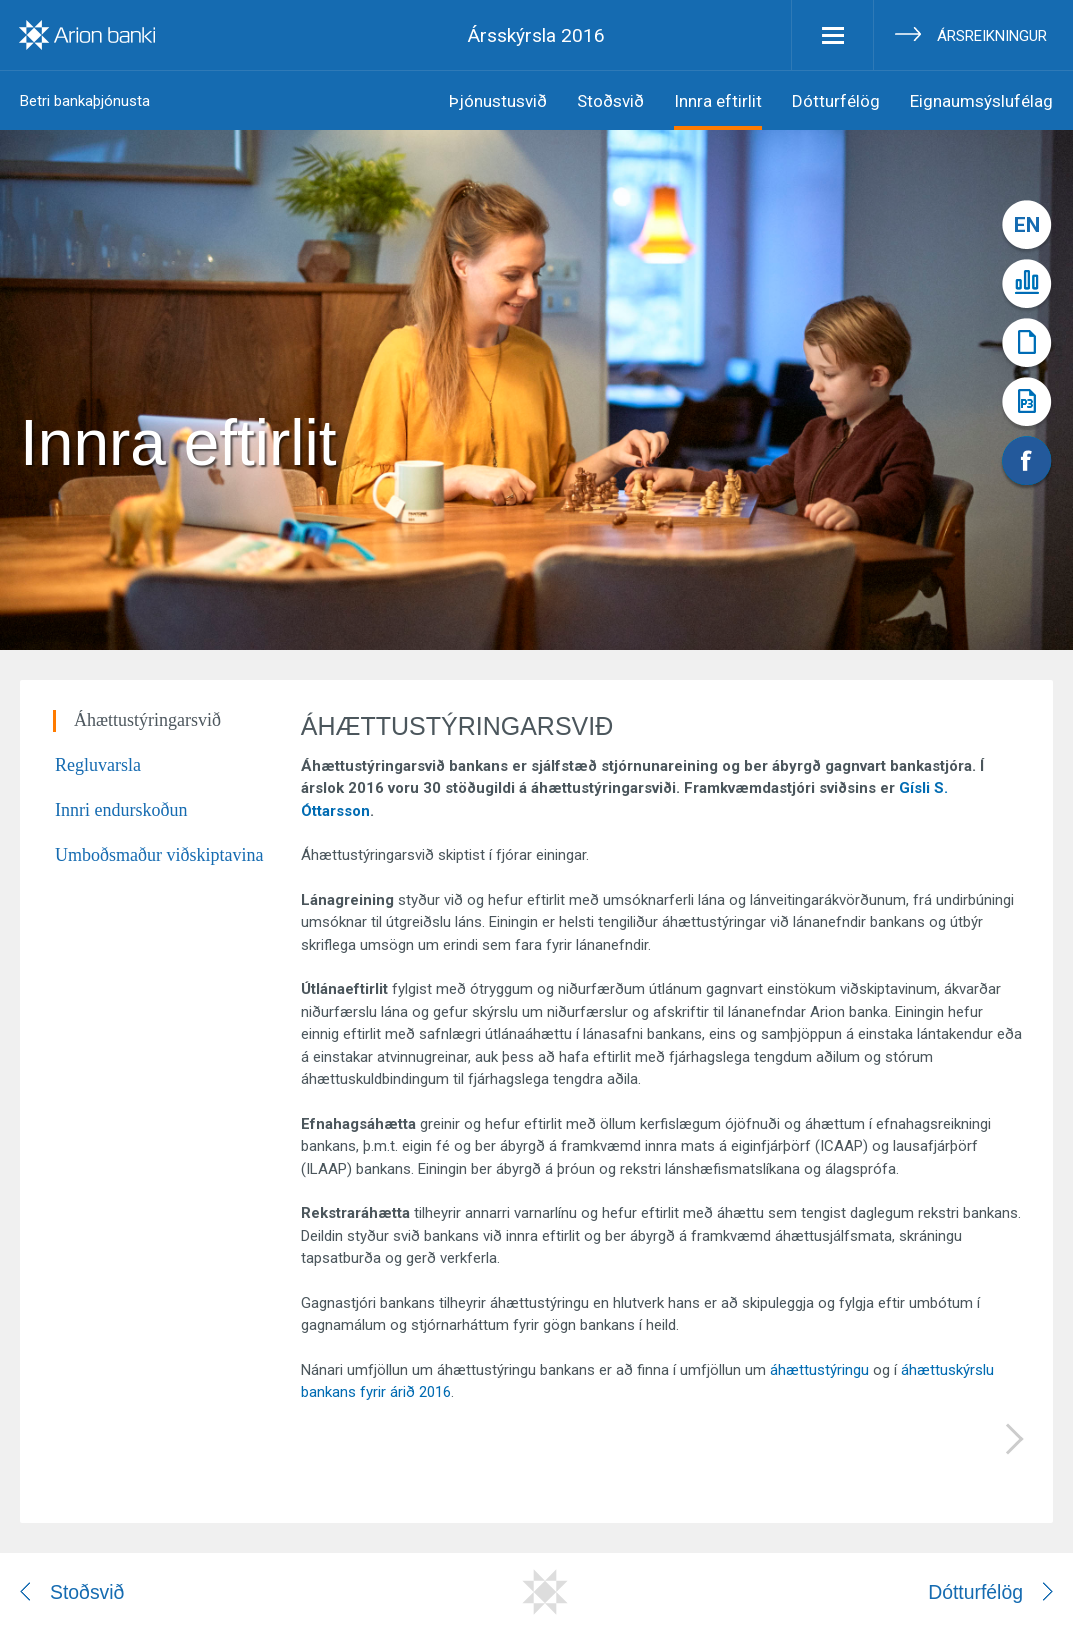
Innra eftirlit (718, 101)
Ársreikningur (992, 36)
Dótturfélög (836, 101)
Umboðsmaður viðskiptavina (159, 855)
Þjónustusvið (498, 101)
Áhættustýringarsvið (147, 720)
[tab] (178, 732)
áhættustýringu (819, 1370)
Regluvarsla (98, 765)
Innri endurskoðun (121, 810)
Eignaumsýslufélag (981, 101)
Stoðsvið (610, 101)
